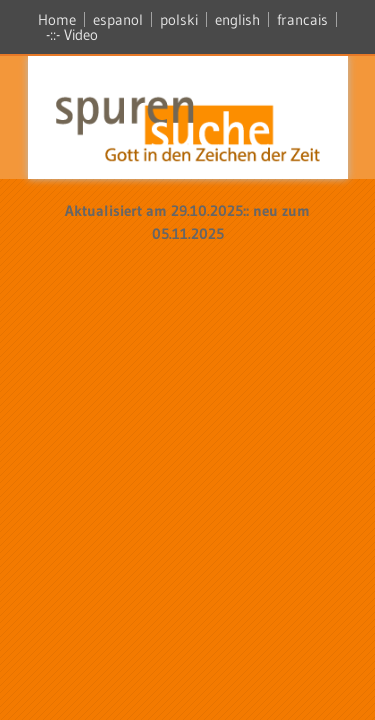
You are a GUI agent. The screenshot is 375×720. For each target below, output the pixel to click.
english (237, 19)
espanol (118, 19)
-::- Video (72, 34)
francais (302, 19)
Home (57, 19)
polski (179, 19)
